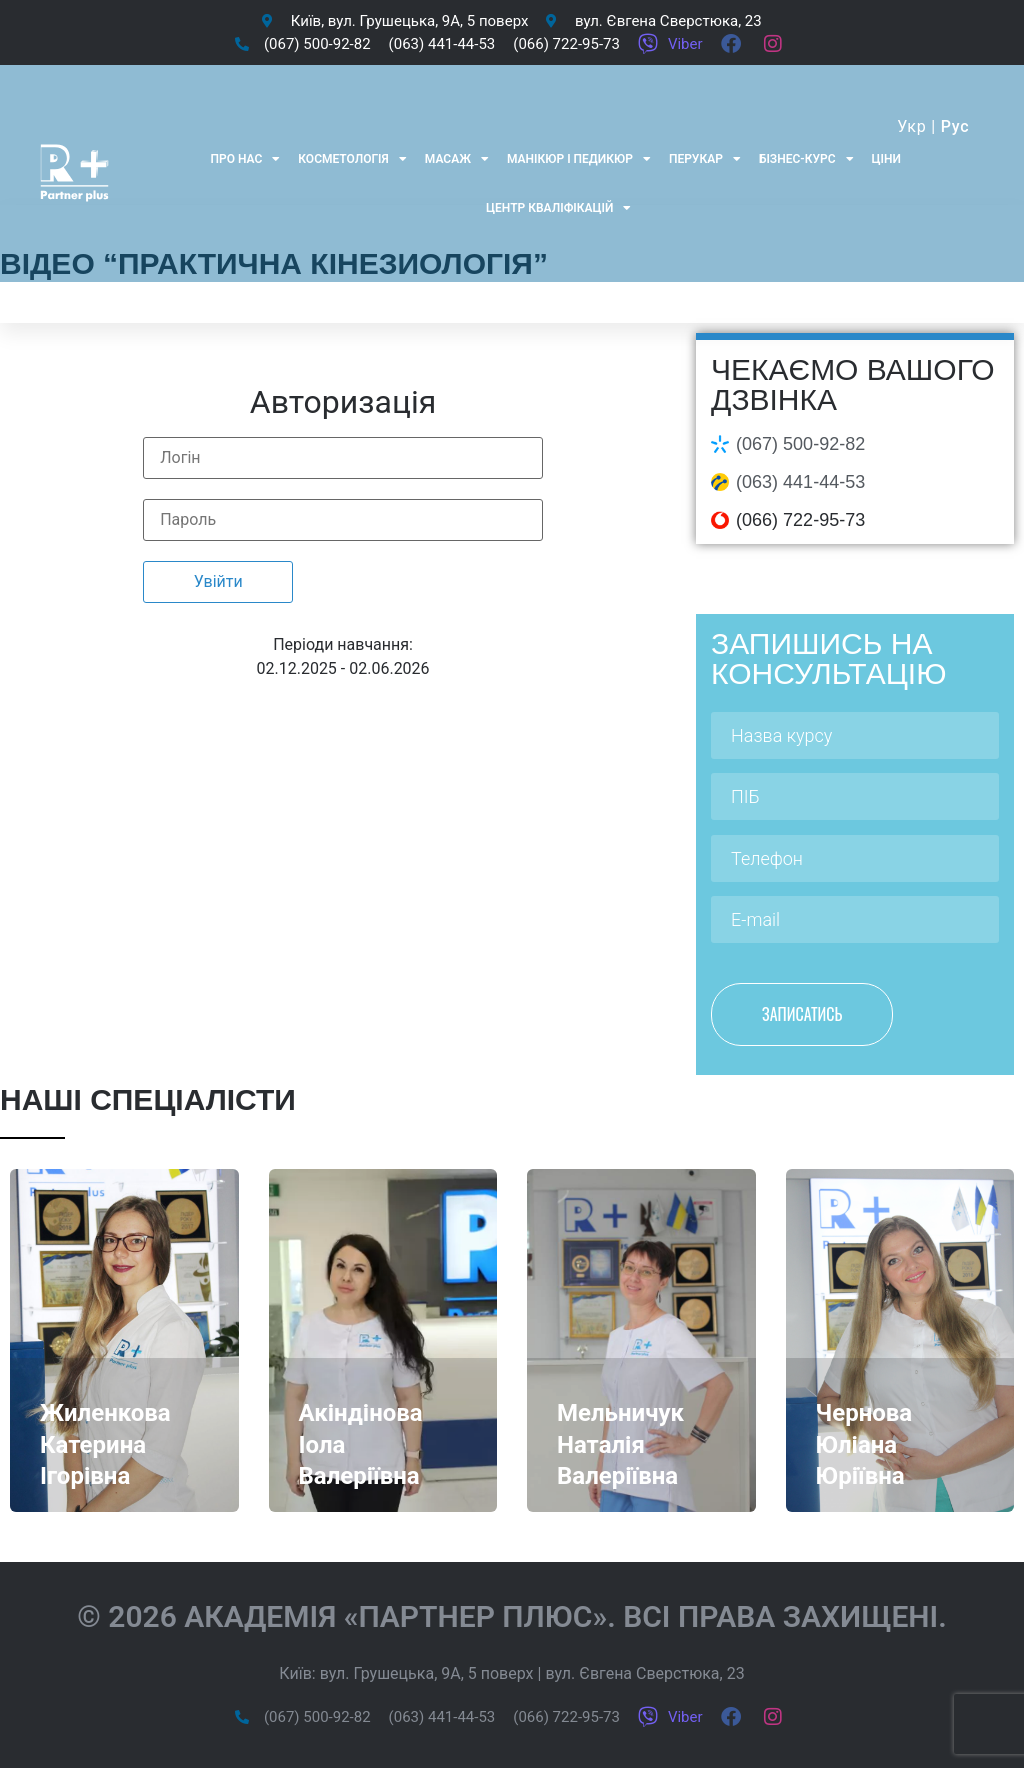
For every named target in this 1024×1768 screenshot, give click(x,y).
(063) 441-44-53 (800, 482)
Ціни (886, 159)
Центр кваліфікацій (558, 208)
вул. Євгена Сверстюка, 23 (644, 1673)
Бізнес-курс (806, 159)
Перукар (705, 159)
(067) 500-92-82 (800, 444)
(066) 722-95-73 (800, 520)
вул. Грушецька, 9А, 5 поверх (427, 1673)
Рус (955, 126)
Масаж (457, 159)
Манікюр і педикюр (579, 159)
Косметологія (352, 159)
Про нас (245, 159)
